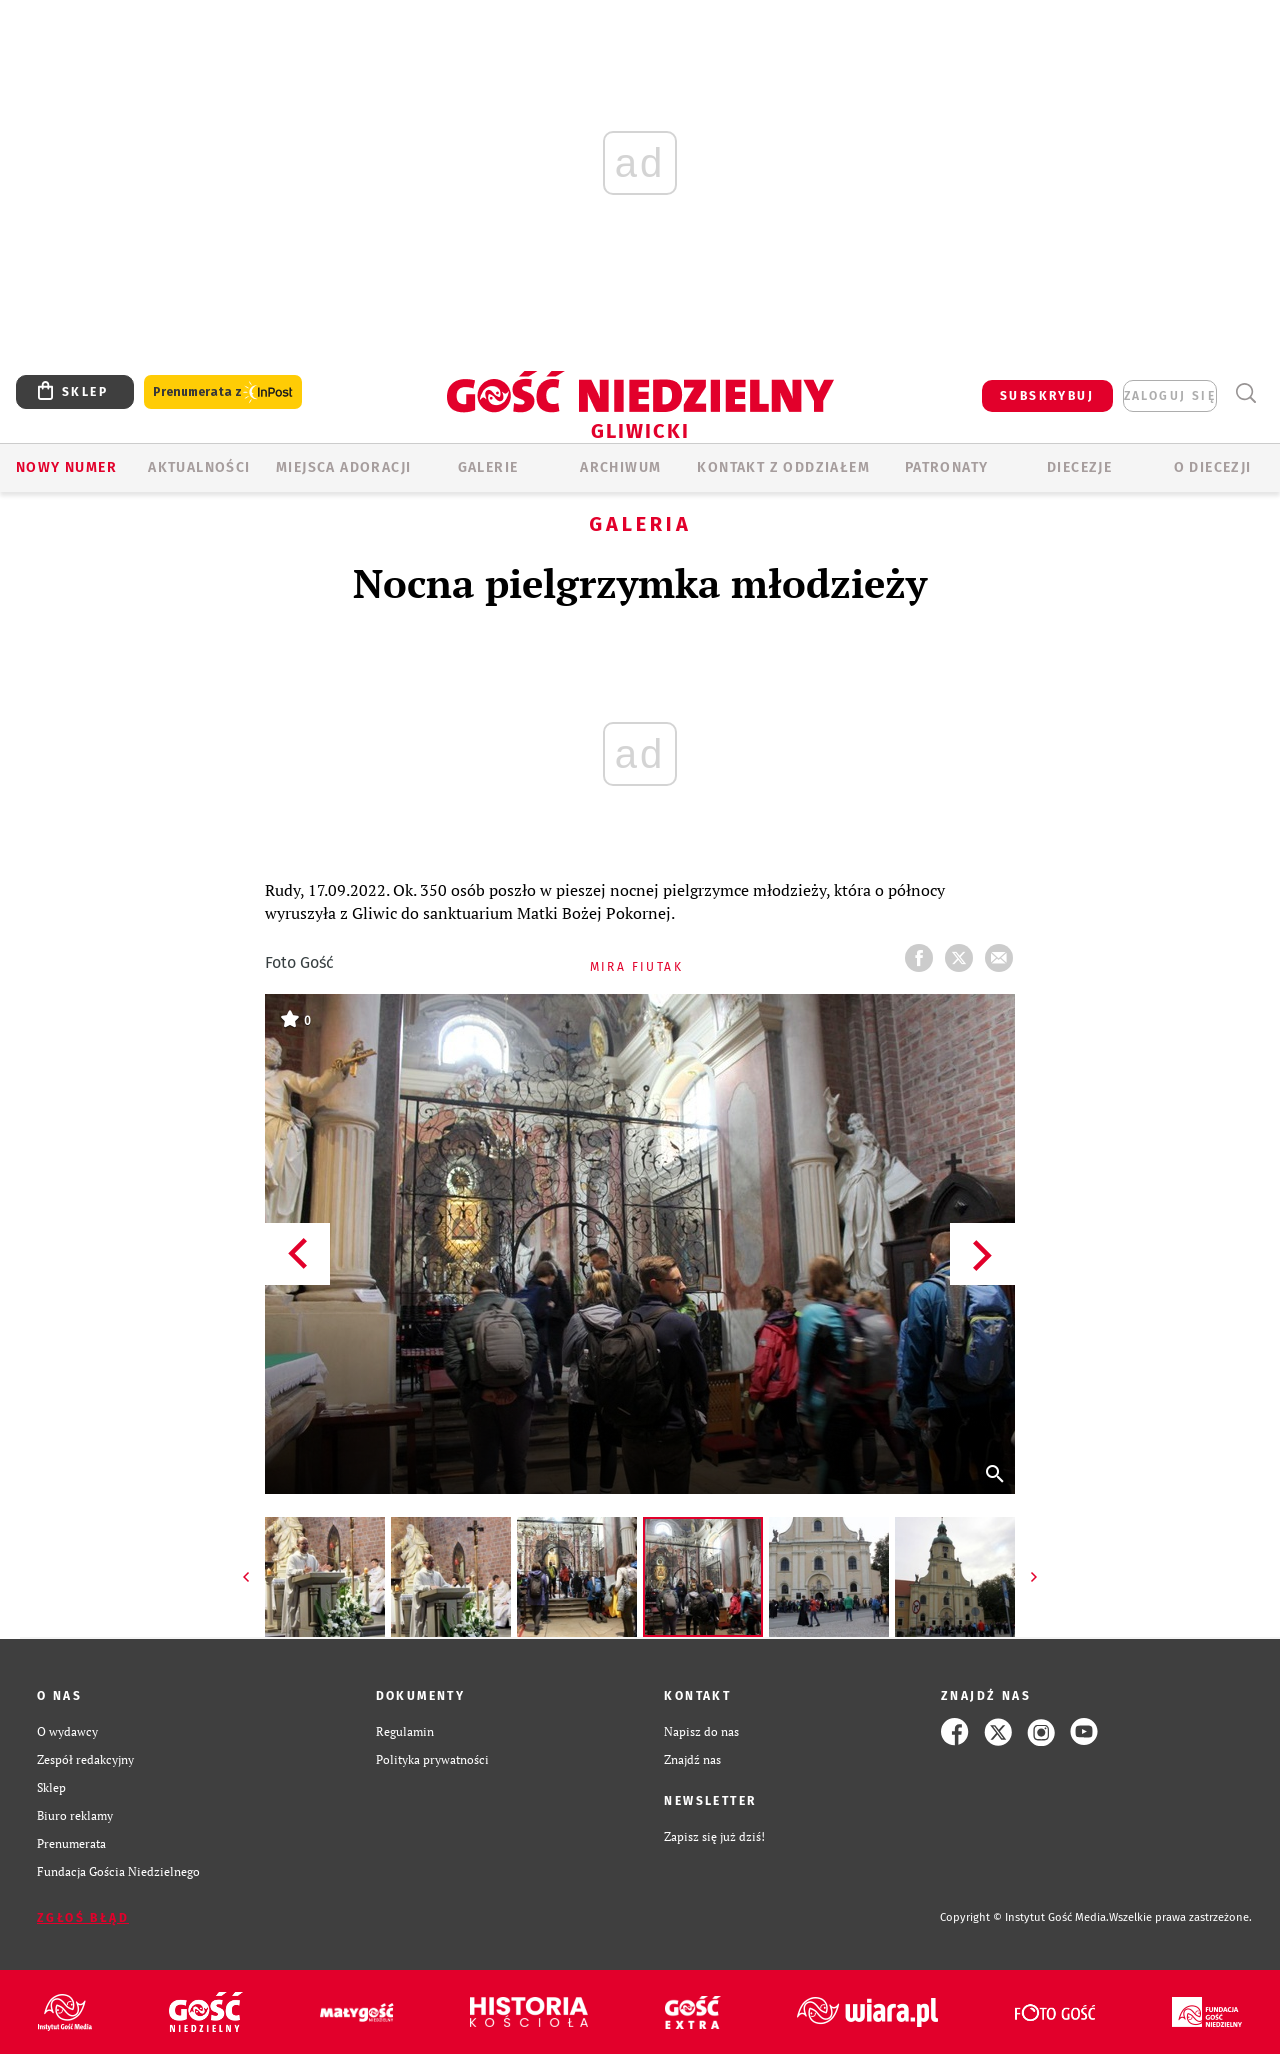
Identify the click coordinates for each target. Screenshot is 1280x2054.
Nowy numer (66, 467)
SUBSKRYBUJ (1047, 396)
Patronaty (947, 467)
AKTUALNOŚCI (199, 467)
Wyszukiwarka (1245, 393)
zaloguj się (1170, 396)
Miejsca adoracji (343, 467)
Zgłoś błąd (83, 1918)
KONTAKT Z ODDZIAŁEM (783, 467)
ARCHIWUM (620, 467)
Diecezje (1079, 467)
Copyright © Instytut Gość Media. (1024, 1917)
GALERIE (488, 467)
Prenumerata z (223, 392)
